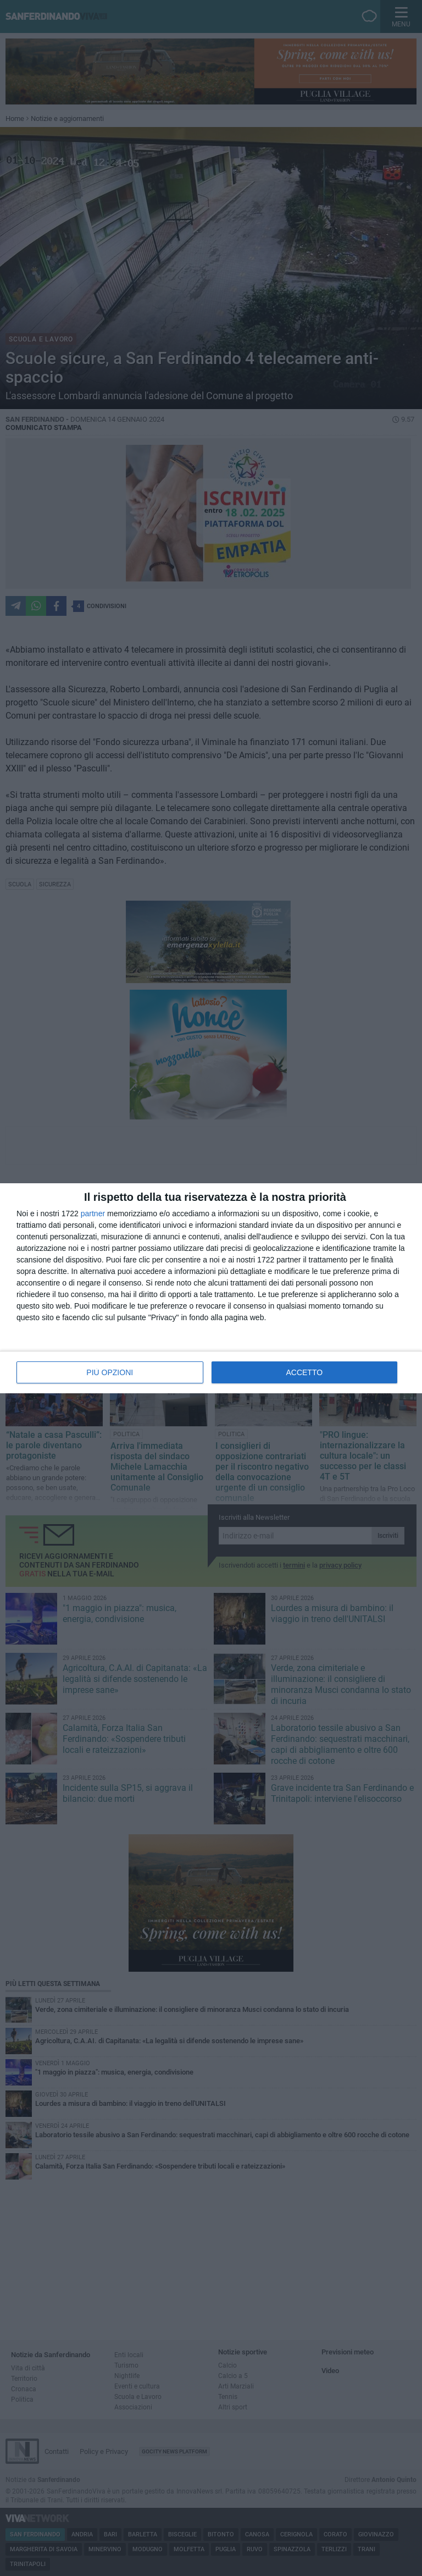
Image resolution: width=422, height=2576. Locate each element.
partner (93, 1213)
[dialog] (211, 1288)
